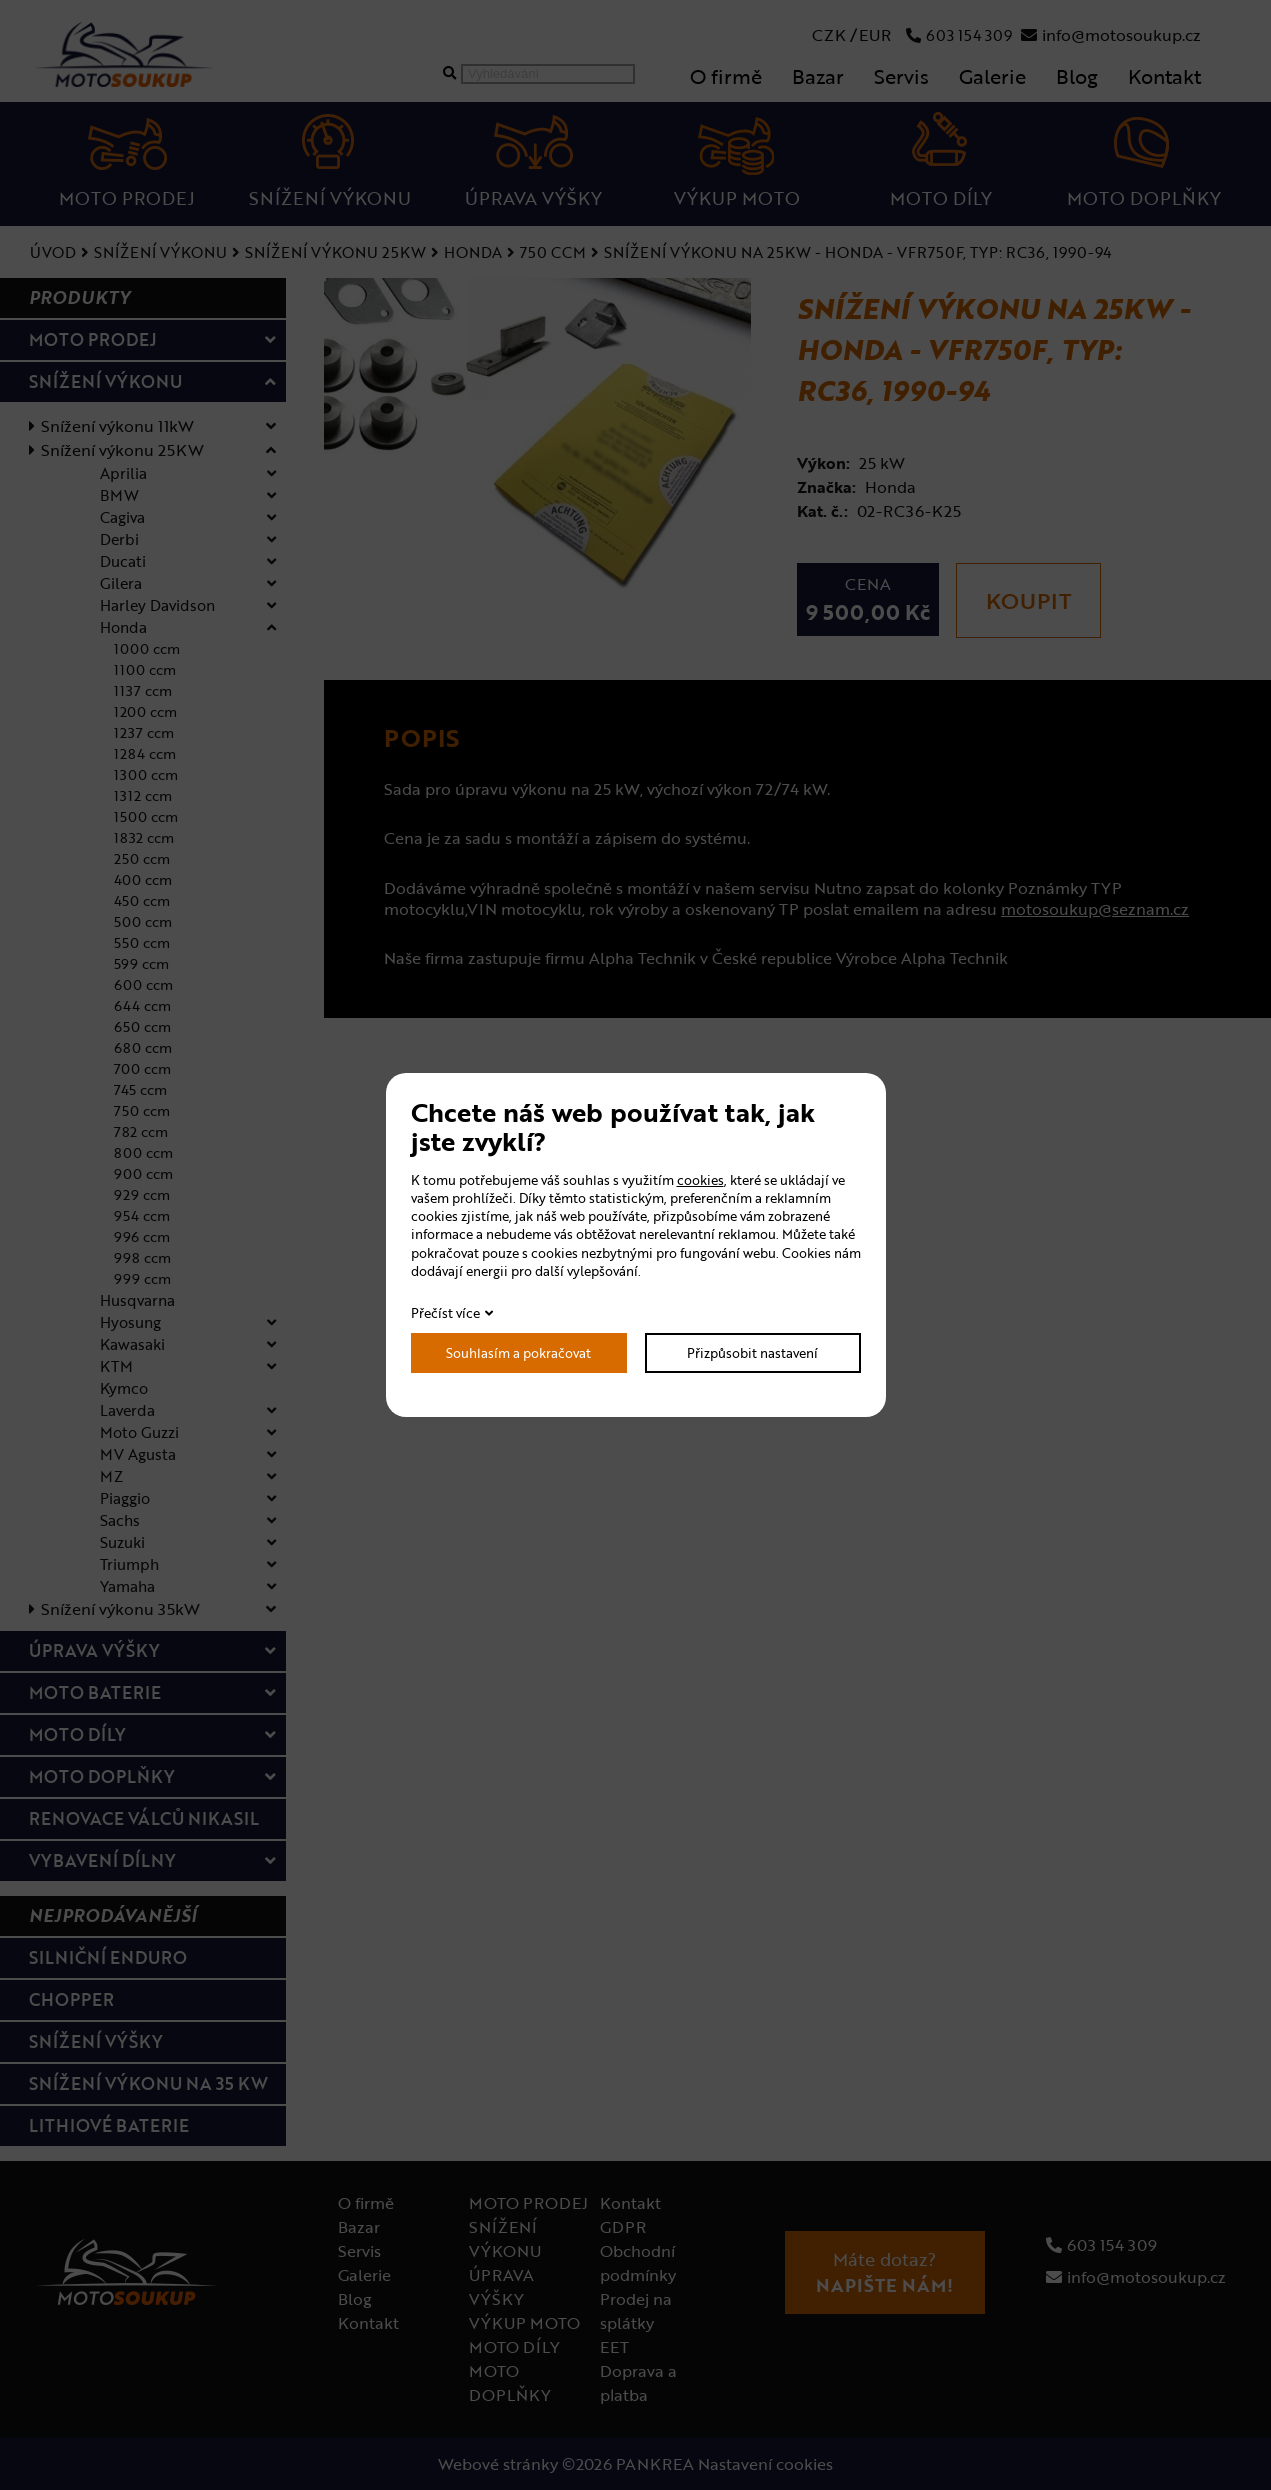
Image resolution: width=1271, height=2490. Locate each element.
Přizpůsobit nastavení (752, 1353)
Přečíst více (445, 1313)
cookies (700, 1180)
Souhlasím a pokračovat (518, 1353)
